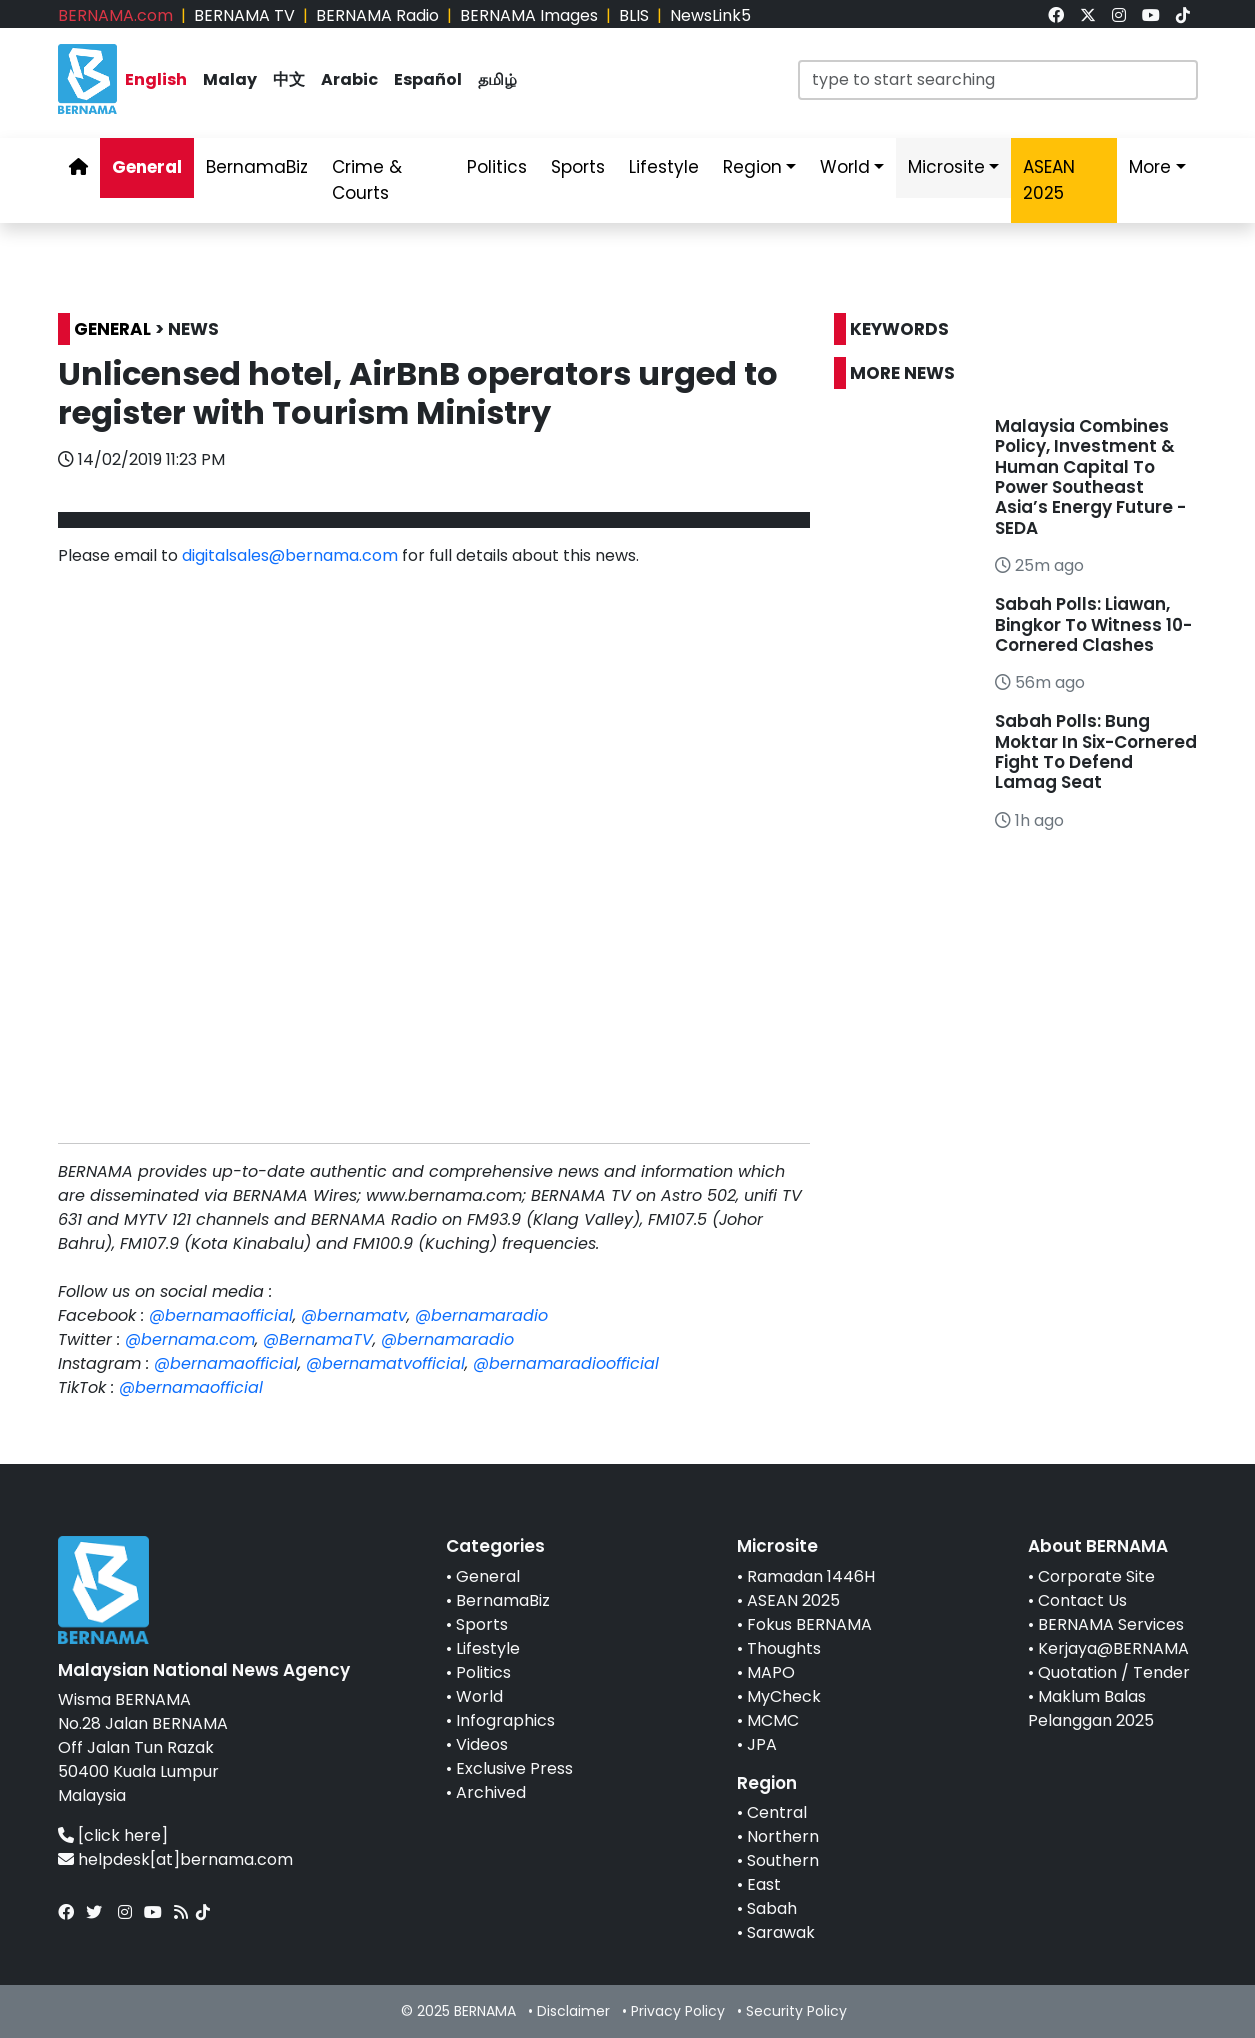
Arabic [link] (349, 79)
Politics (483, 1672)
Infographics (505, 1720)
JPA (762, 1744)
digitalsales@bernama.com (290, 555)
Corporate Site (1096, 1576)
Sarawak (781, 1932)
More (1150, 167)
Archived (491, 1792)
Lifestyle (488, 1648)
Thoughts (784, 1648)
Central (777, 1812)
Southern (783, 1860)
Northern (783, 1836)
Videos (482, 1744)
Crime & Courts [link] (367, 180)
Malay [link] (230, 79)
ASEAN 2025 (793, 1600)
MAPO (771, 1672)
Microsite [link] (946, 167)
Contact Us (1082, 1600)
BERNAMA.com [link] (115, 15)
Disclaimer (573, 2011)
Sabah (772, 1908)
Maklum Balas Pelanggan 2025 (1091, 1708)
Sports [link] (578, 167)
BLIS (634, 15)
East (764, 1884)
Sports (482, 1624)
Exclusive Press (514, 1768)
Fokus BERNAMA (809, 1624)
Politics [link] (497, 167)
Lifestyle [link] (664, 167)
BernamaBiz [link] (257, 167)
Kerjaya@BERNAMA (1113, 1648)
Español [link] (428, 79)
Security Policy (796, 2011)
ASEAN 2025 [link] (1049, 180)
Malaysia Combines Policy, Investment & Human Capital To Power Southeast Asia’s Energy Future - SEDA (1090, 477)
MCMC (773, 1720)
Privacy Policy (678, 2011)
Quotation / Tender (1114, 1672)
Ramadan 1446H (811, 1576)
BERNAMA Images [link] (529, 15)
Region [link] (752, 167)
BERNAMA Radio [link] (377, 15)
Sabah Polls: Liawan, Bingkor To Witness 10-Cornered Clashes (1093, 624)
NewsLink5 (710, 15)
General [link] (147, 167)
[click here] (123, 1835)
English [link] (156, 79)
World (479, 1696)
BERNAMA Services (1111, 1624)
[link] (1056, 15)
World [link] (845, 167)
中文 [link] (289, 79)
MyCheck (784, 1696)
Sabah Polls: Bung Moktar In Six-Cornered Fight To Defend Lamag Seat (1096, 751)
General (488, 1576)
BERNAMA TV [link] (244, 15)
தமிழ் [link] (497, 79)
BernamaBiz (503, 1600)
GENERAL (112, 329)
